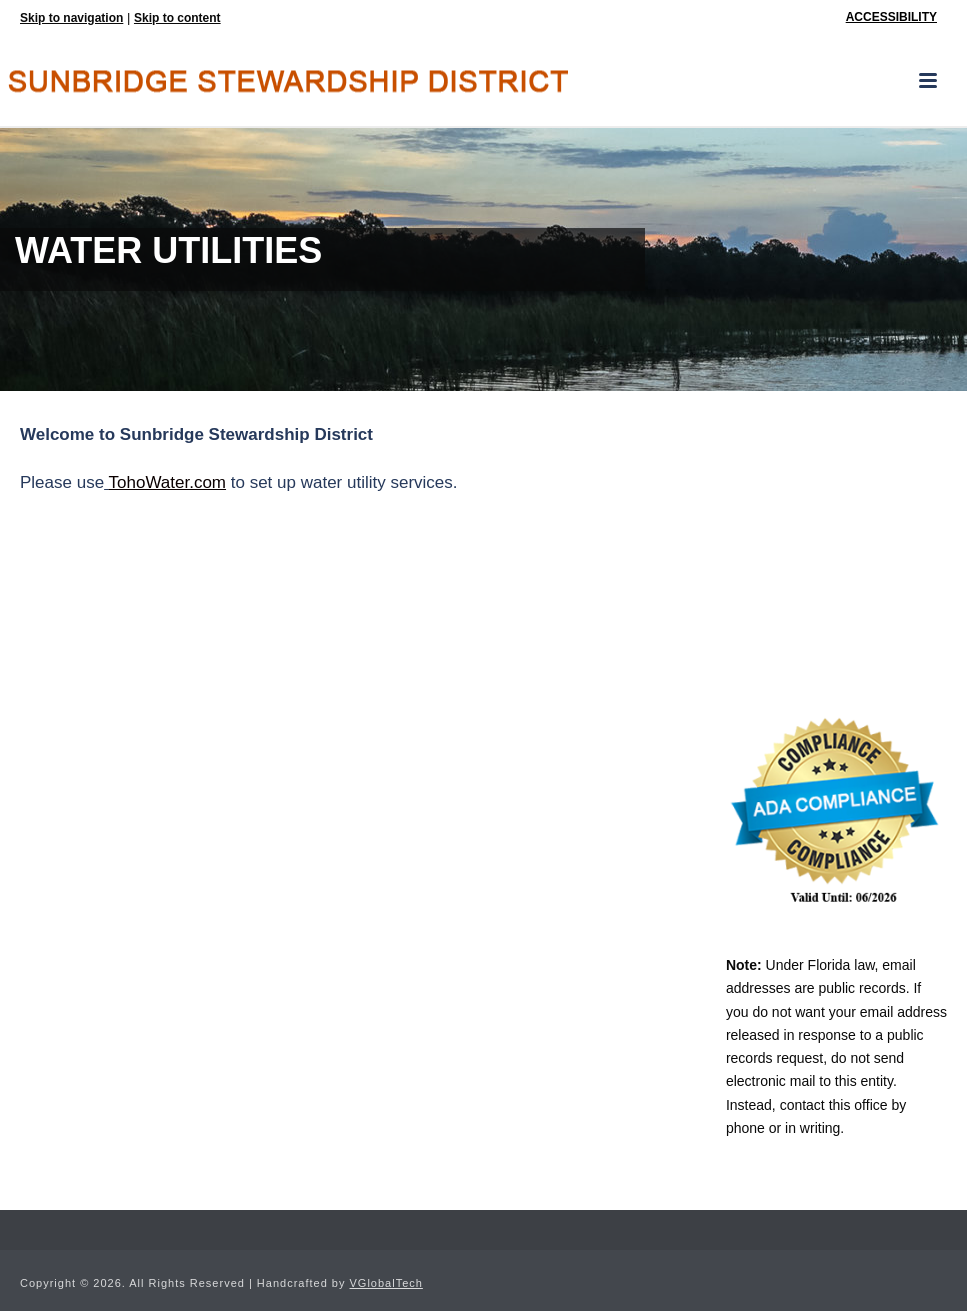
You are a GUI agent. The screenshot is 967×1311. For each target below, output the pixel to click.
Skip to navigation (71, 18)
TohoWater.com (167, 482)
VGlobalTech (386, 1283)
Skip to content (177, 18)
